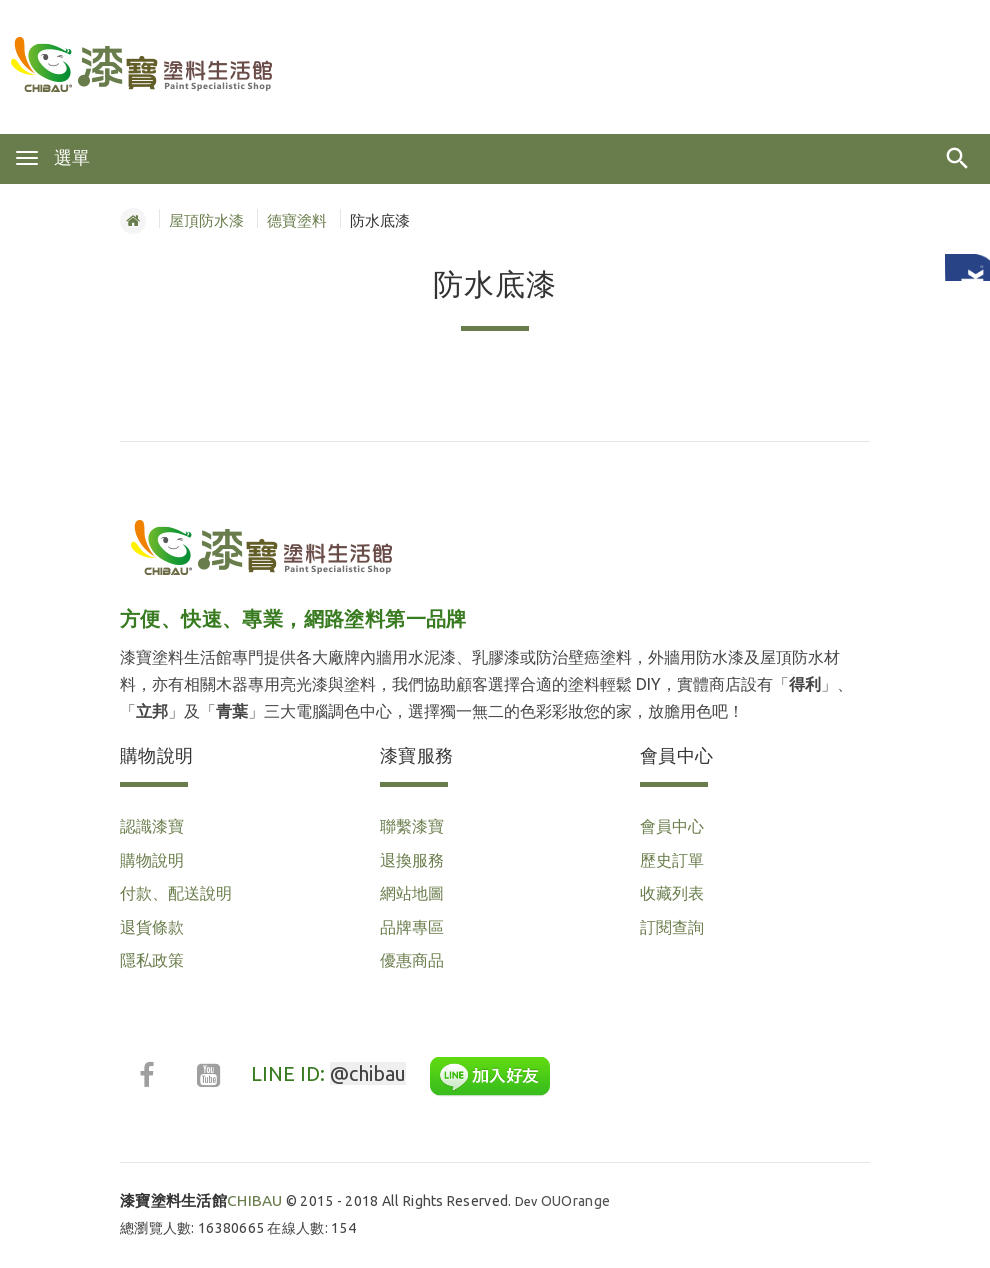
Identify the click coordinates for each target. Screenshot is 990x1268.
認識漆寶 (152, 826)
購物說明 (152, 860)
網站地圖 (412, 893)
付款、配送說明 (176, 893)
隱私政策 (152, 960)
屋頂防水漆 (206, 220)
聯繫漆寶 (412, 826)
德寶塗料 (297, 220)
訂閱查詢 (672, 927)
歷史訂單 (672, 860)
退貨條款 (152, 927)
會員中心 (672, 826)
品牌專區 (412, 927)
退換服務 (412, 860)
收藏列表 (672, 893)
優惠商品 (412, 960)
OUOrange (575, 1201)
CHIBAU (201, 1200)
